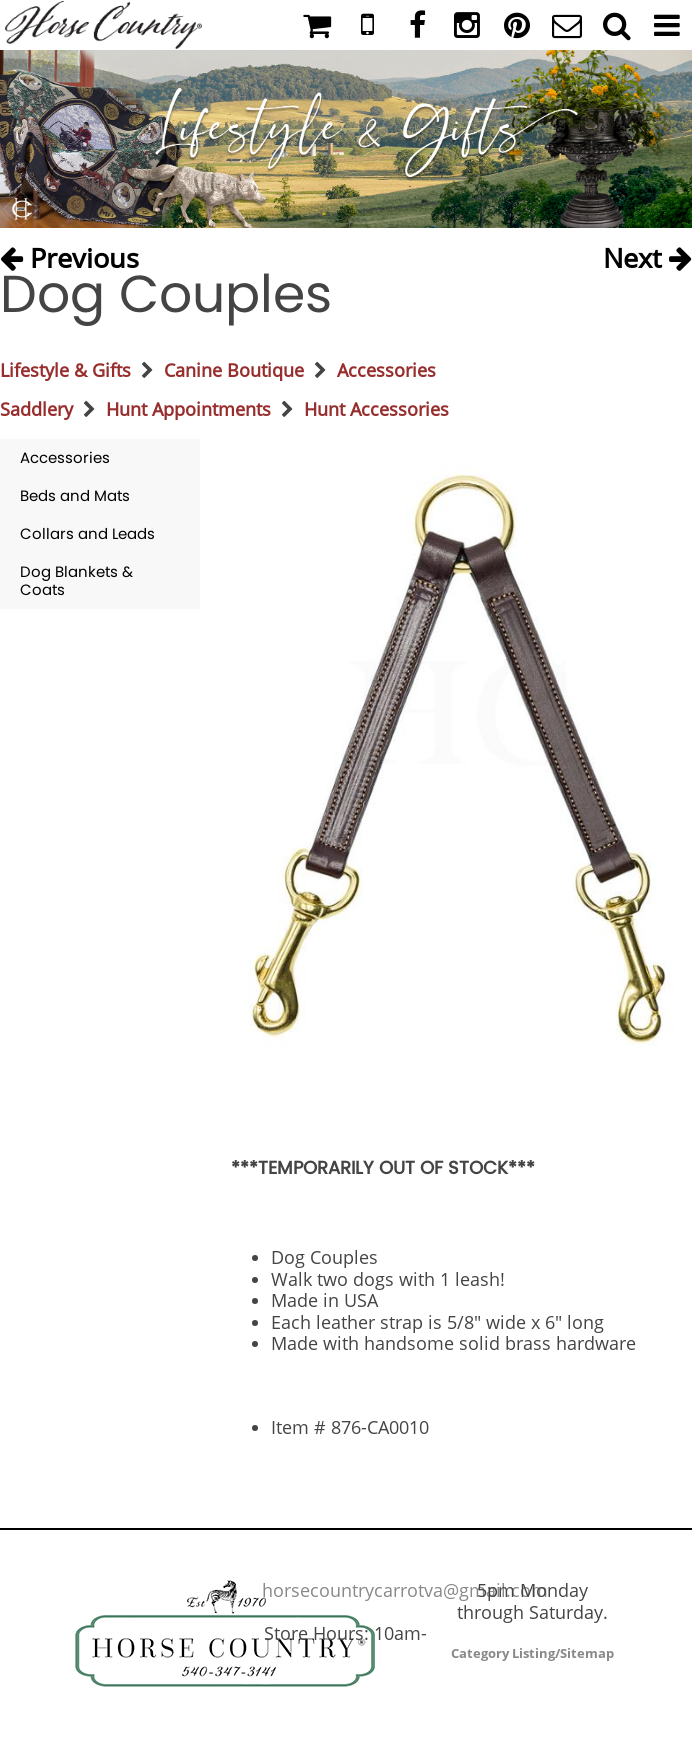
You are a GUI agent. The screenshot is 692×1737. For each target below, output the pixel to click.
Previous (69, 252)
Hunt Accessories (376, 409)
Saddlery (36, 409)
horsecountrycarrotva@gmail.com (405, 1590)
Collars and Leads (87, 533)
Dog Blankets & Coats (76, 580)
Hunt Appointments (188, 409)
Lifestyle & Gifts (65, 370)
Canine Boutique (234, 370)
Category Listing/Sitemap (532, 1653)
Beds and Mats (75, 495)
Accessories (386, 370)
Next (647, 252)
